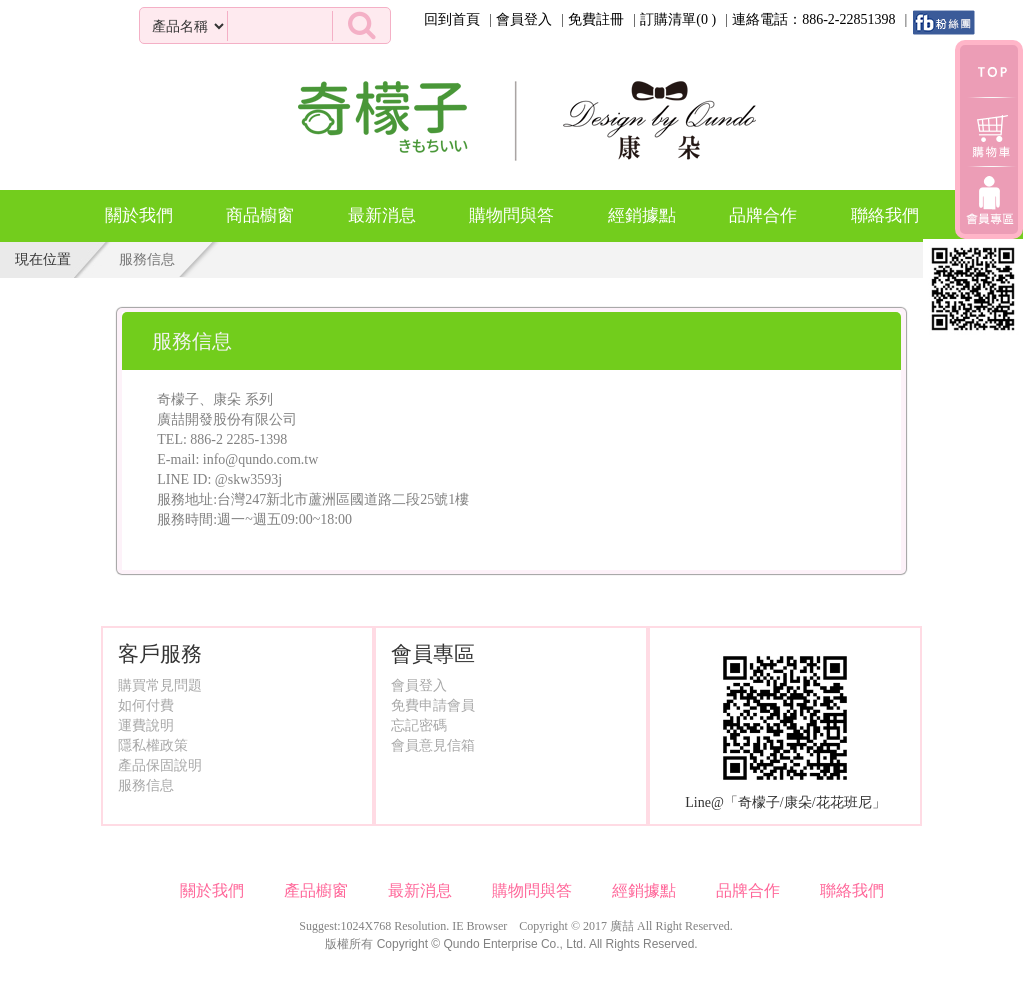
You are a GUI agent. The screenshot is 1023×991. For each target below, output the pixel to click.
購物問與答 (511, 215)
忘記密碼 (419, 725)
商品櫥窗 (260, 208)
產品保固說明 (160, 765)
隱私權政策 (153, 745)
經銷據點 (642, 215)
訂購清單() (678, 19)
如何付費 (146, 705)
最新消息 (382, 215)
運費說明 (146, 725)
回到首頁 (452, 19)
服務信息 (146, 785)
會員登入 (524, 19)
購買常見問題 (160, 685)
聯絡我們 (885, 215)
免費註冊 (596, 19)
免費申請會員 (433, 705)
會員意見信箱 (433, 745)
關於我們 (139, 215)
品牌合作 (763, 215)
